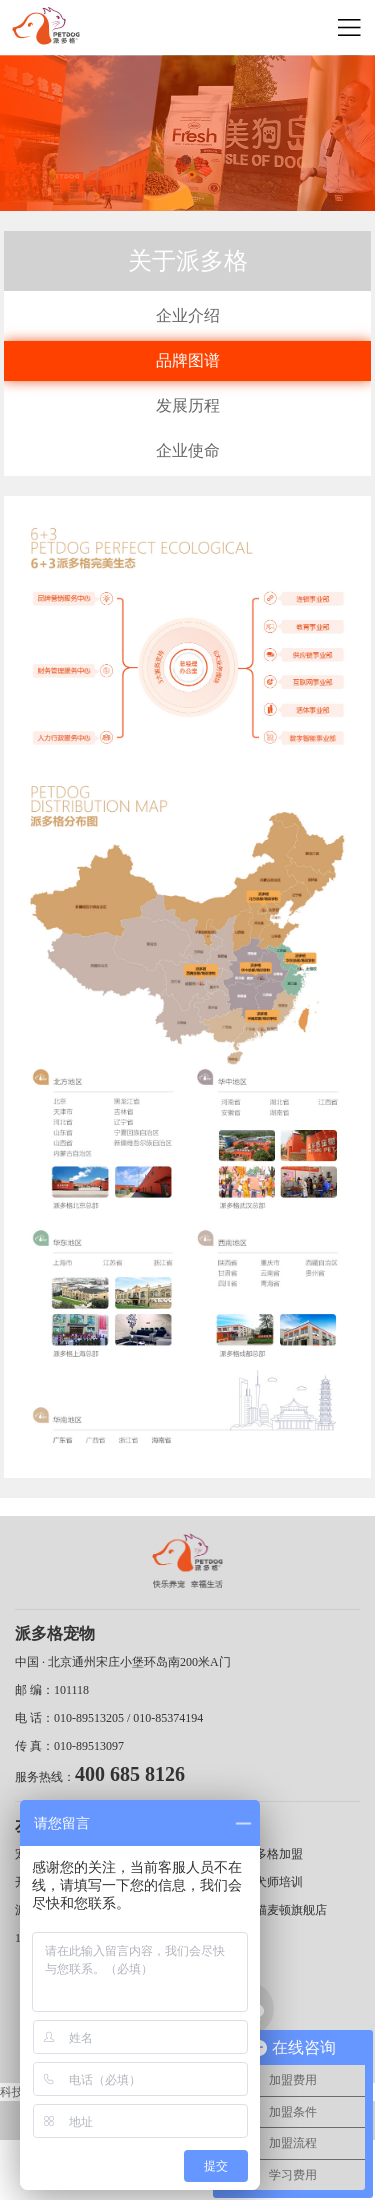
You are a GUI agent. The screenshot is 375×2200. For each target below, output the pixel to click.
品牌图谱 (188, 360)
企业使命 (188, 450)
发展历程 (188, 405)
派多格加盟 (273, 1854)
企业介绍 (188, 315)
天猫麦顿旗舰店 (285, 1910)
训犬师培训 (273, 1882)
